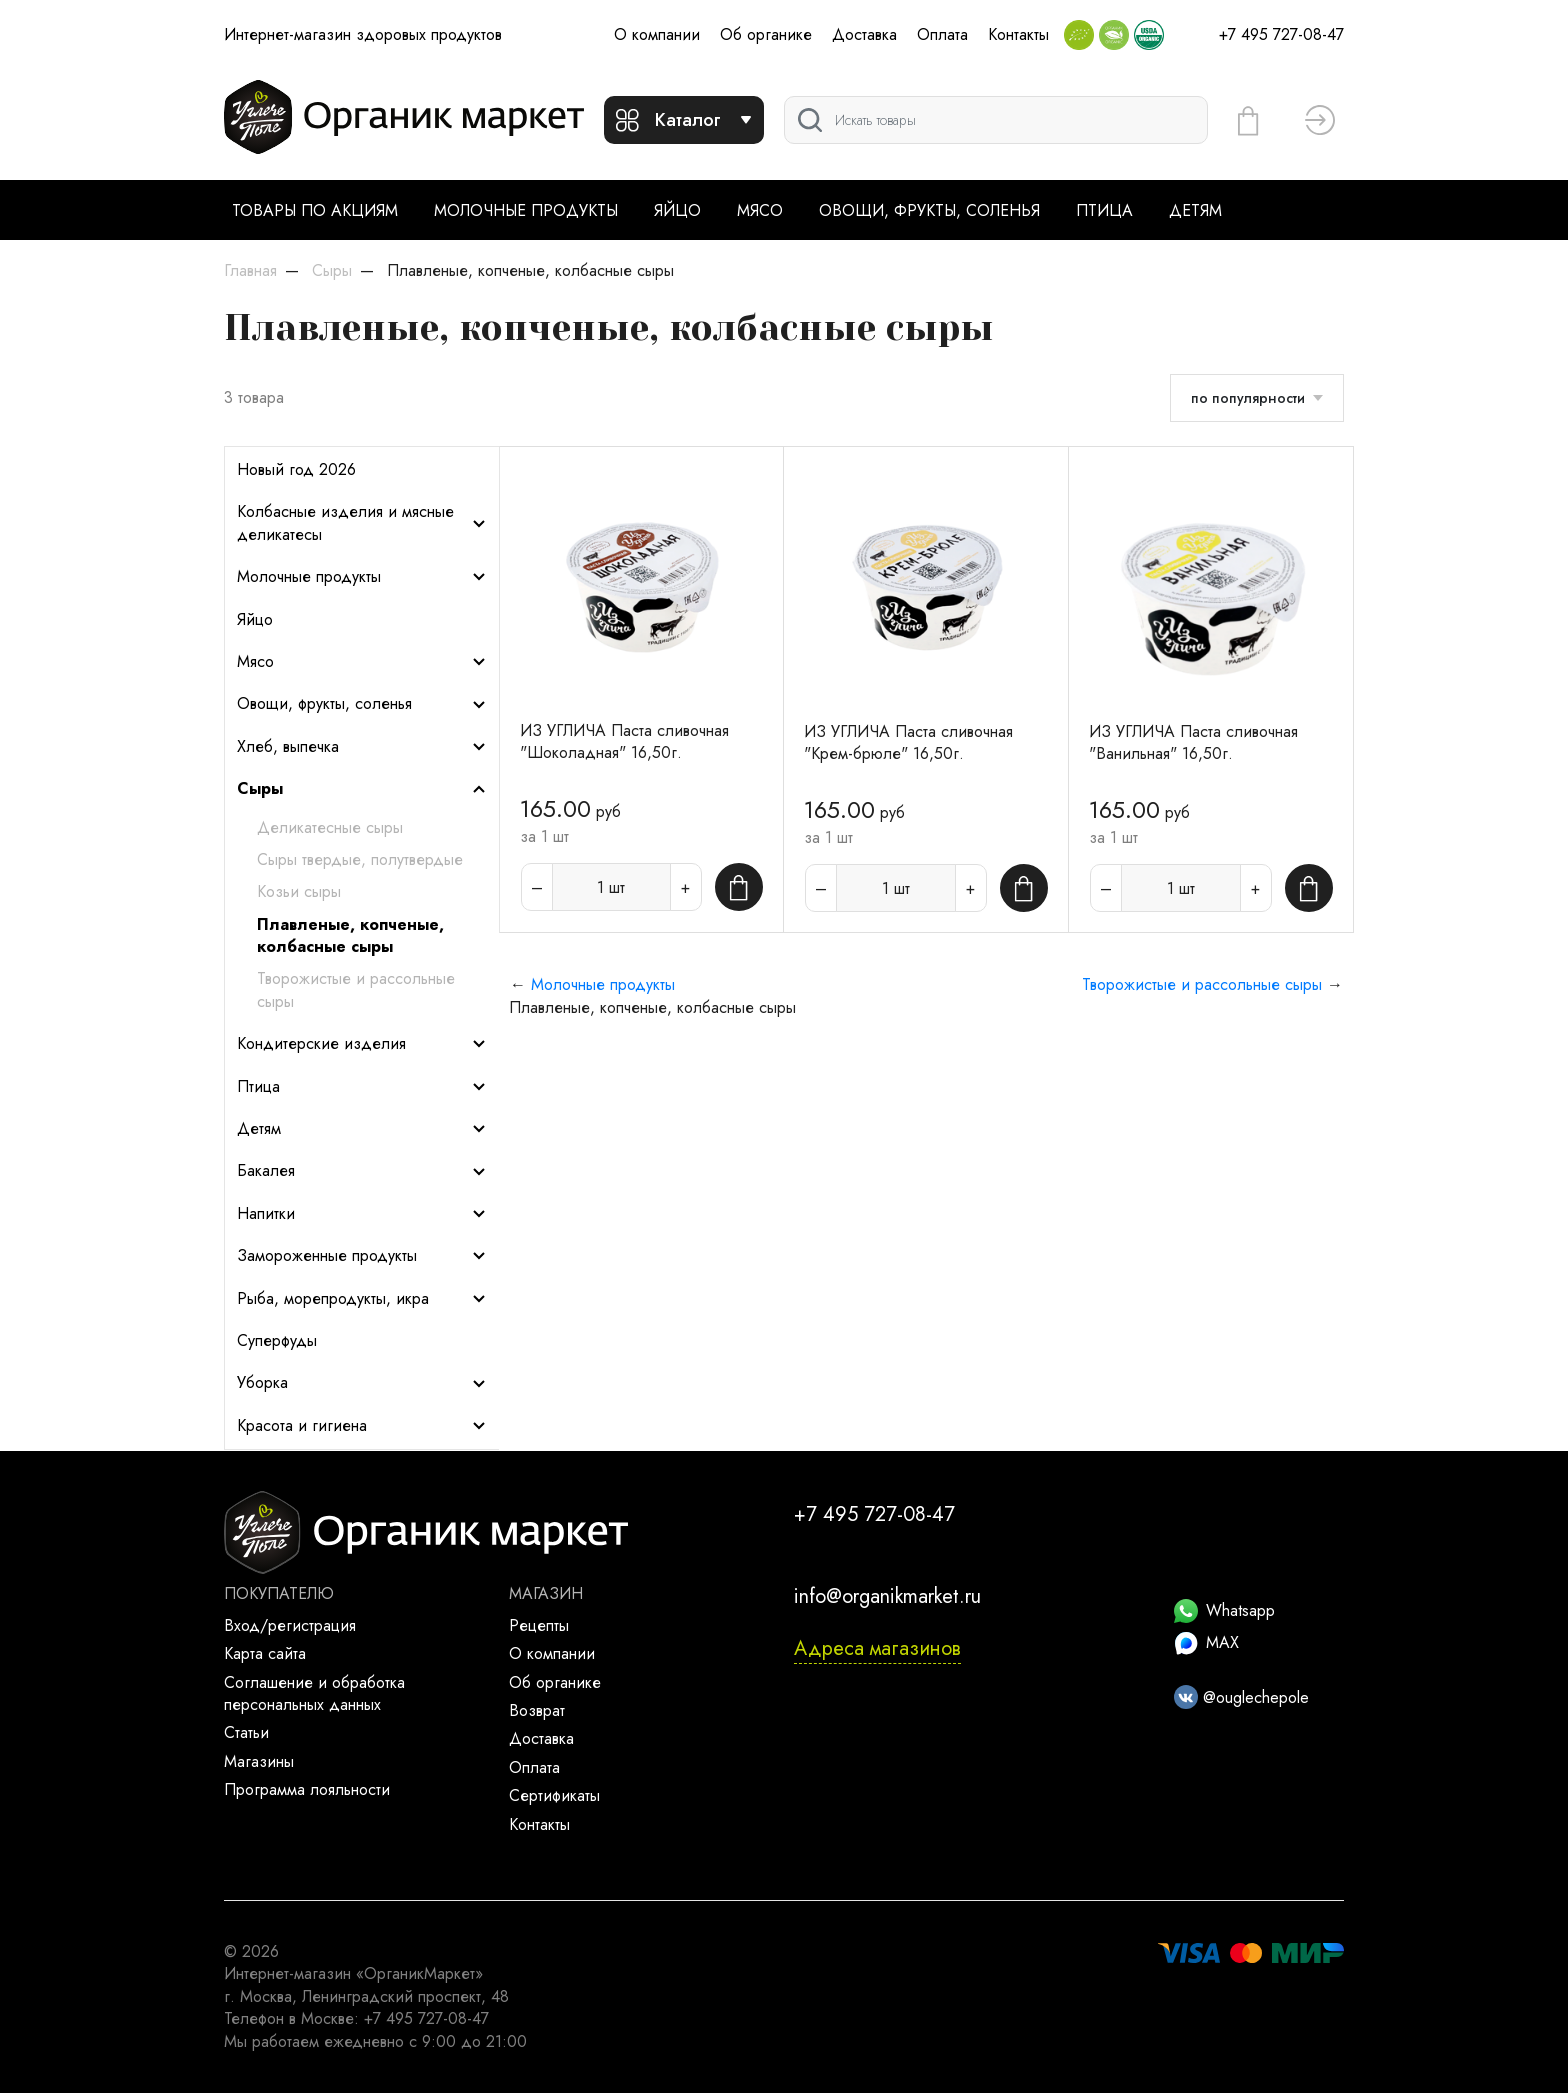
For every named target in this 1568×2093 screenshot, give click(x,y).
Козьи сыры (299, 892)
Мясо (760, 210)
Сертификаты (554, 1795)
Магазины (259, 1761)
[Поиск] (996, 120)
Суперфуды (277, 1341)
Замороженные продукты (362, 1256)
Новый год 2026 (296, 470)
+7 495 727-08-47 (1281, 34)
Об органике (766, 34)
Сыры (362, 789)
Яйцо (677, 210)
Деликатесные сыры (330, 828)
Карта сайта (265, 1653)
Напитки (362, 1214)
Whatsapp (1224, 1610)
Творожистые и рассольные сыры (356, 990)
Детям (1195, 210)
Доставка (864, 34)
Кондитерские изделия (362, 1044)
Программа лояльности (307, 1789)
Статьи (246, 1732)
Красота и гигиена (362, 1426)
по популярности (1248, 398)
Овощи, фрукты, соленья (929, 210)
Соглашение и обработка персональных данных (314, 1693)
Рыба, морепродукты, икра (362, 1299)
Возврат (537, 1710)
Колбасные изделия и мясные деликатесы (362, 523)
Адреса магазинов (877, 1648)
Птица (1104, 210)
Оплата (942, 34)
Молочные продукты (526, 210)
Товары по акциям (315, 210)
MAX (1206, 1642)
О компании (657, 34)
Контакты (1018, 34)
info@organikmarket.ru (887, 1596)
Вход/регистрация (290, 1625)
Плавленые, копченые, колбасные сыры (350, 936)
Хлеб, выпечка (362, 747)
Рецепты (539, 1625)
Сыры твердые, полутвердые (360, 860)
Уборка (362, 1383)
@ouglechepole (1241, 1697)
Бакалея (362, 1171)
